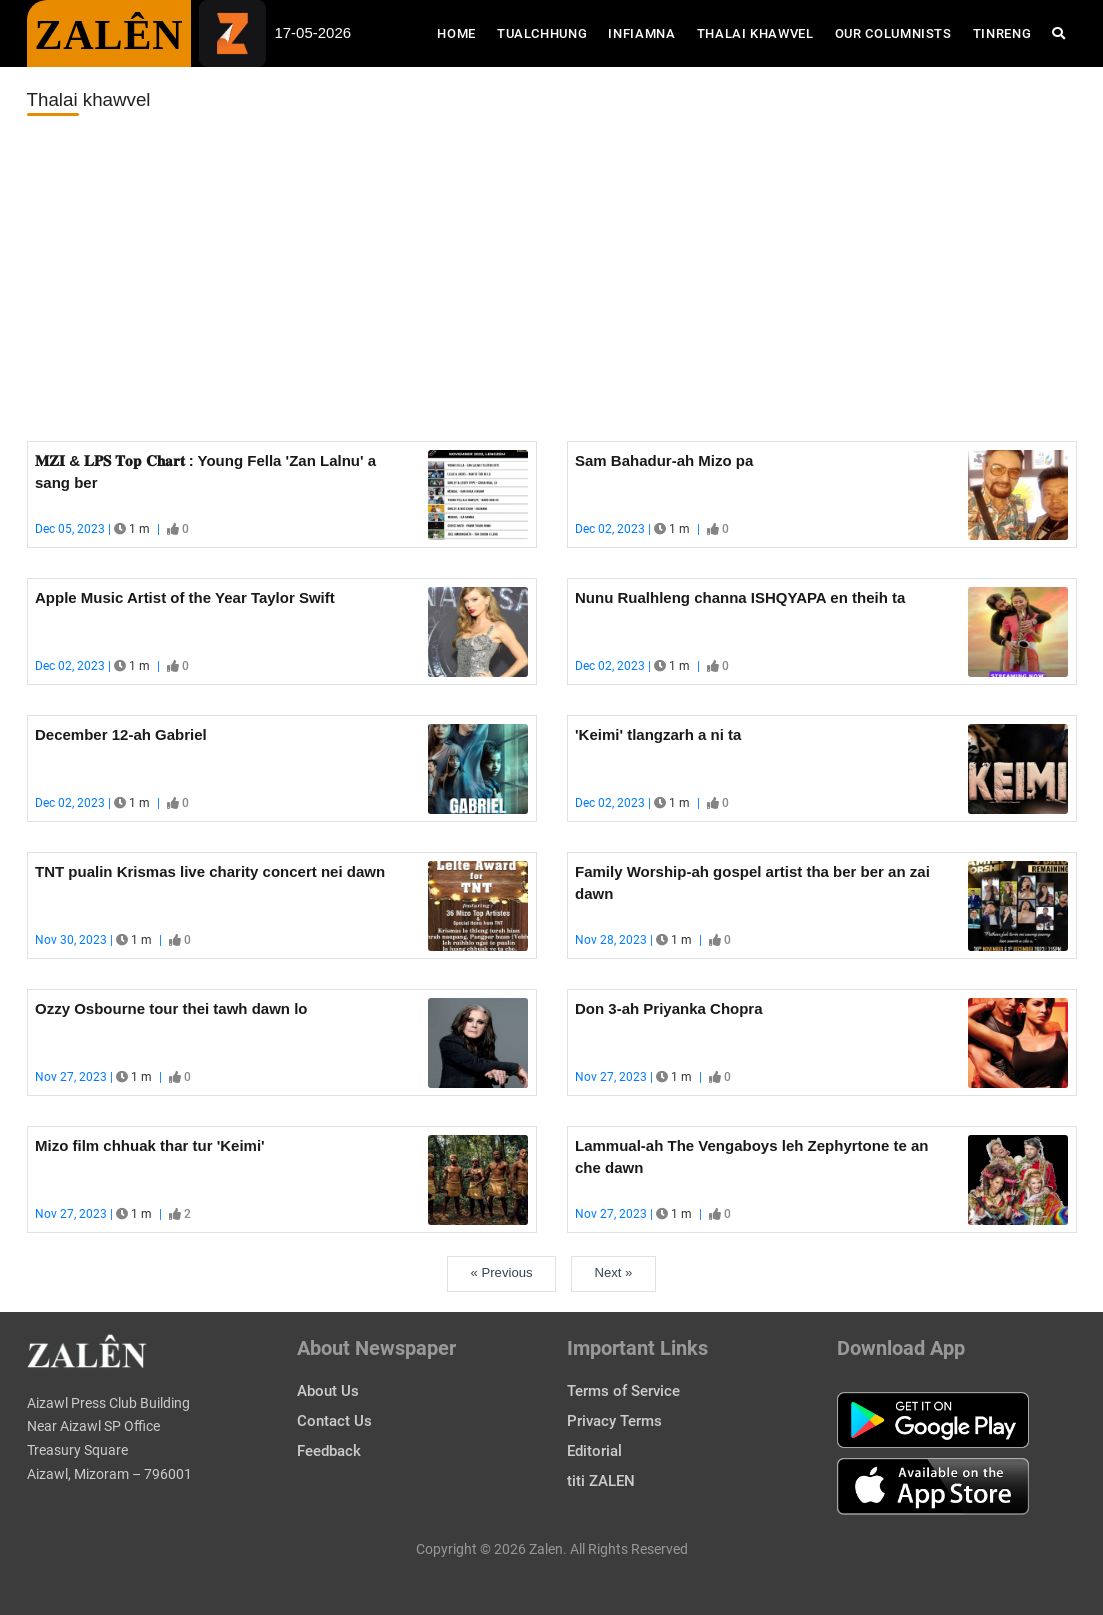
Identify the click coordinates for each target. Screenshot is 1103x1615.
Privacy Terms (614, 1421)
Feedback (329, 1451)
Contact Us (334, 1421)
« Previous (502, 1272)
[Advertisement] (552, 279)
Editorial (594, 1451)
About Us (328, 1391)
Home (461, 32)
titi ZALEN (601, 1481)
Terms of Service (623, 1391)
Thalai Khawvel (755, 33)
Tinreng (1002, 33)
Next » (614, 1272)
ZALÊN (109, 35)
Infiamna (641, 33)
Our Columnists (893, 33)
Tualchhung (542, 33)
